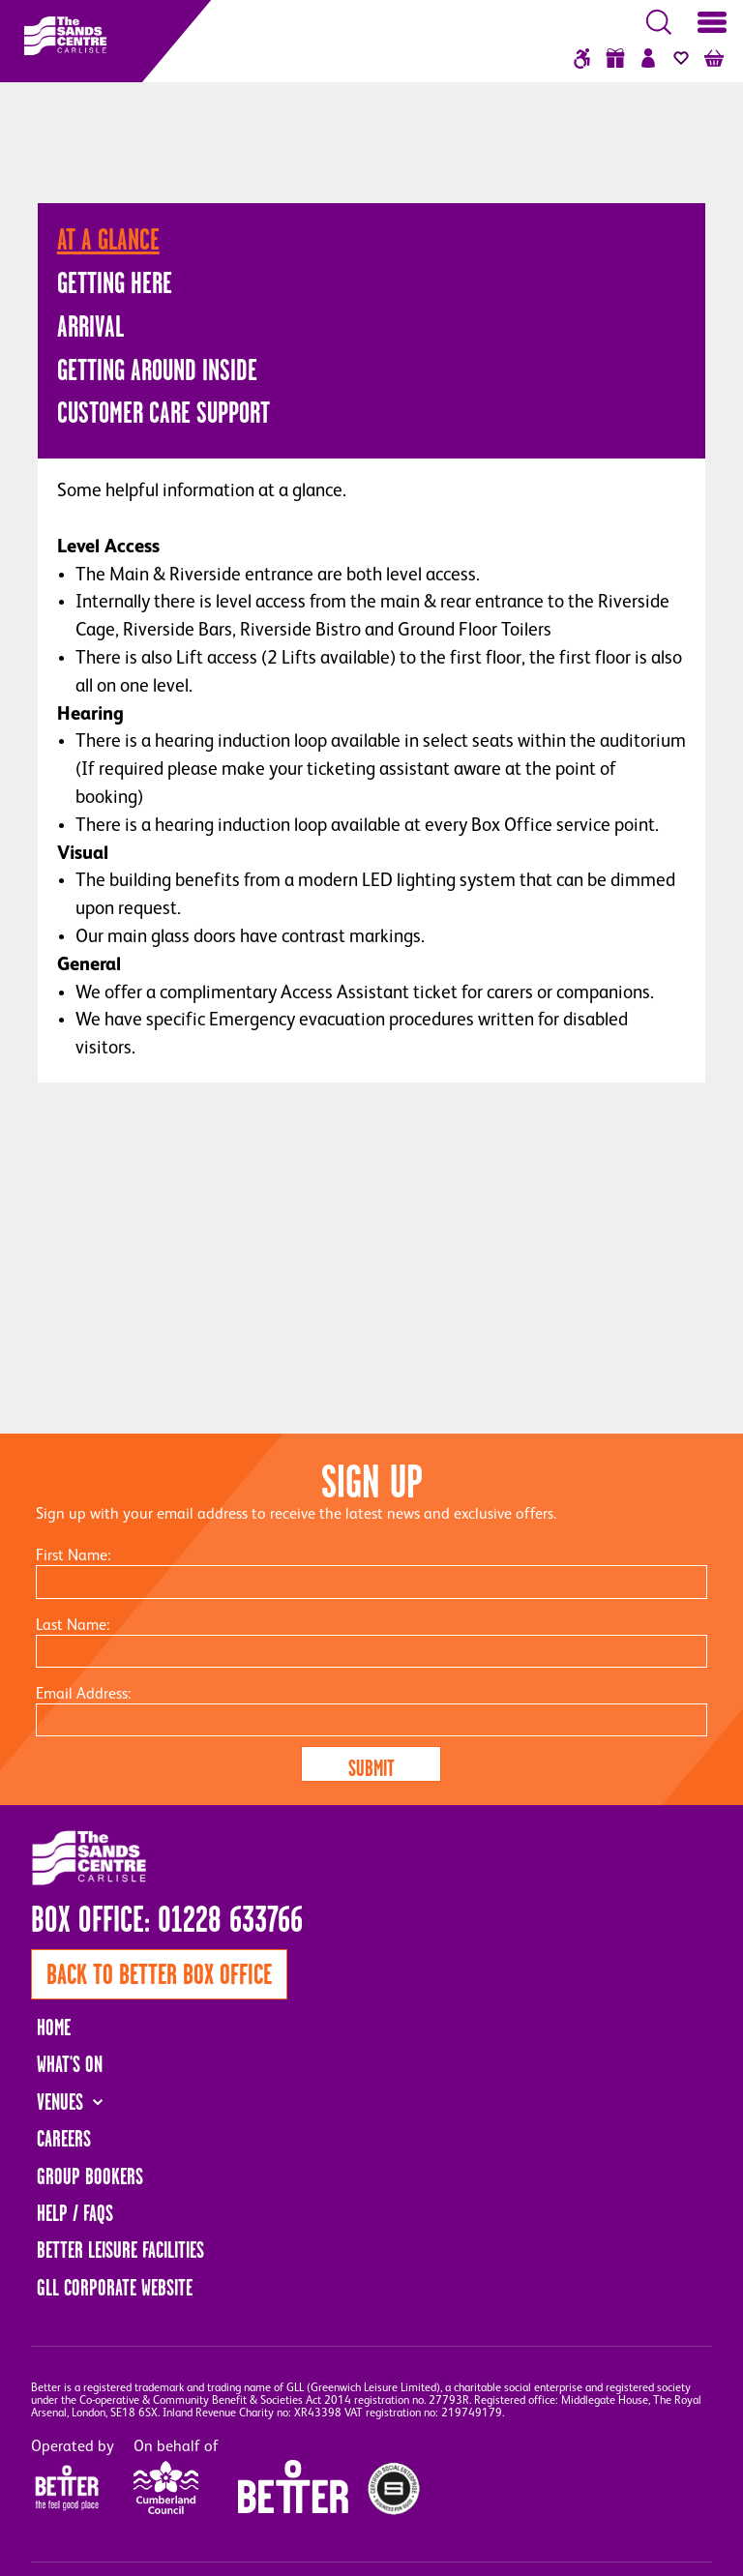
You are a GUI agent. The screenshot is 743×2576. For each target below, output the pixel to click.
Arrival (90, 326)
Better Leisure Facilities (120, 2250)
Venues (60, 2102)
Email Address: (83, 1695)
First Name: (73, 1556)
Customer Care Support (163, 412)
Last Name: (72, 1626)
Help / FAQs (75, 2213)
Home (54, 2027)
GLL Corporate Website (115, 2287)
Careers (64, 2138)
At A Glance (108, 238)
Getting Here (114, 282)
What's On (70, 2064)
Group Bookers (90, 2176)
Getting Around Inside (157, 369)
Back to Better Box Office (159, 1974)
